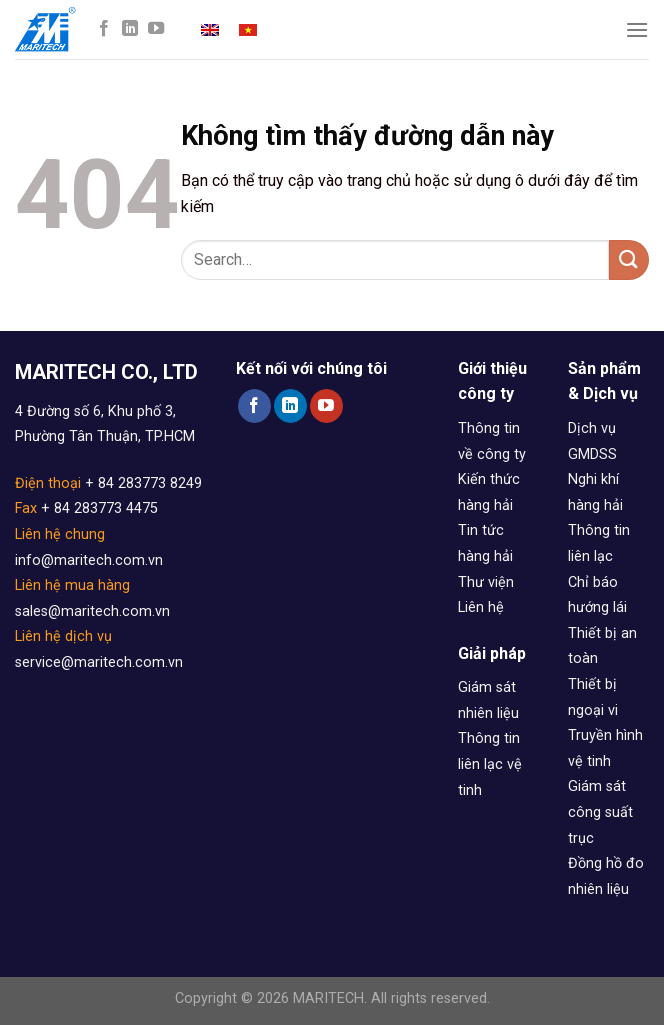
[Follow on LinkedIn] (130, 29)
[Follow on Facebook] (104, 29)
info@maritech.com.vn (89, 560)
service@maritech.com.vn (99, 662)
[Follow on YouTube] (156, 29)
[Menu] (637, 29)
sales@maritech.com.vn (92, 611)
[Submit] (629, 259)
